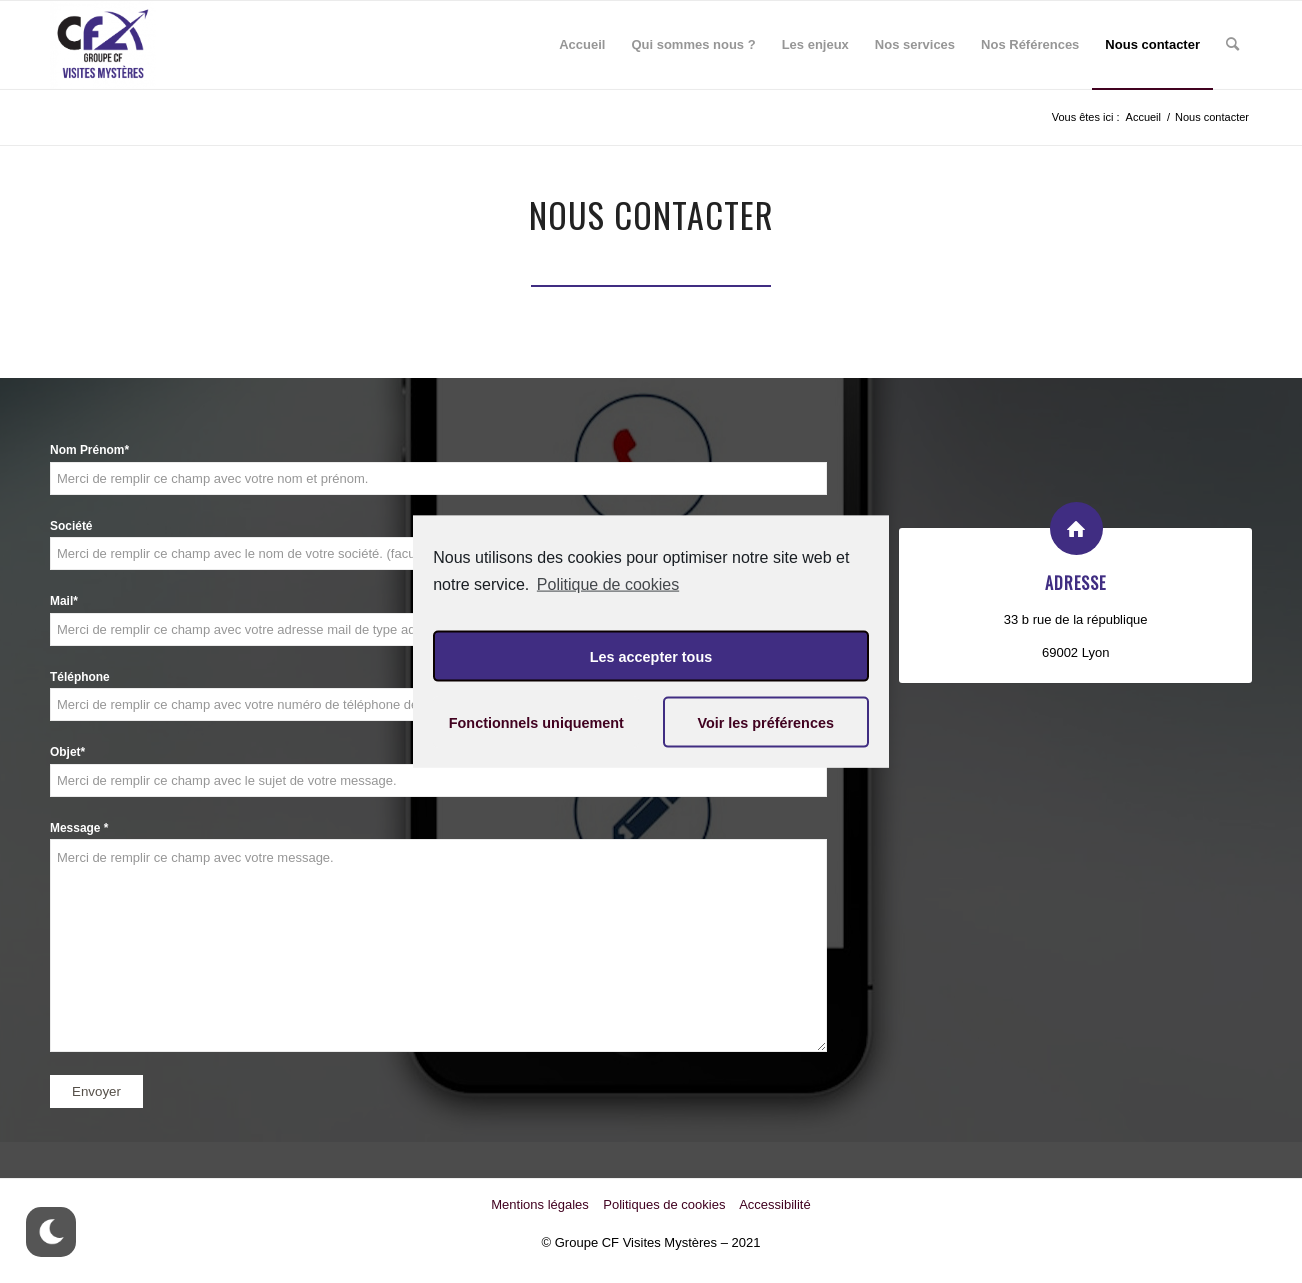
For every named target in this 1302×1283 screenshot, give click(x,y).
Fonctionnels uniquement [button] (536, 722)
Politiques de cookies (664, 1204)
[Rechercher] (1232, 45)
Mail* (64, 601)
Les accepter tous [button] (651, 656)
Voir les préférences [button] (765, 722)
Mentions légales (540, 1204)
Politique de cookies (608, 583)
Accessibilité (775, 1204)
